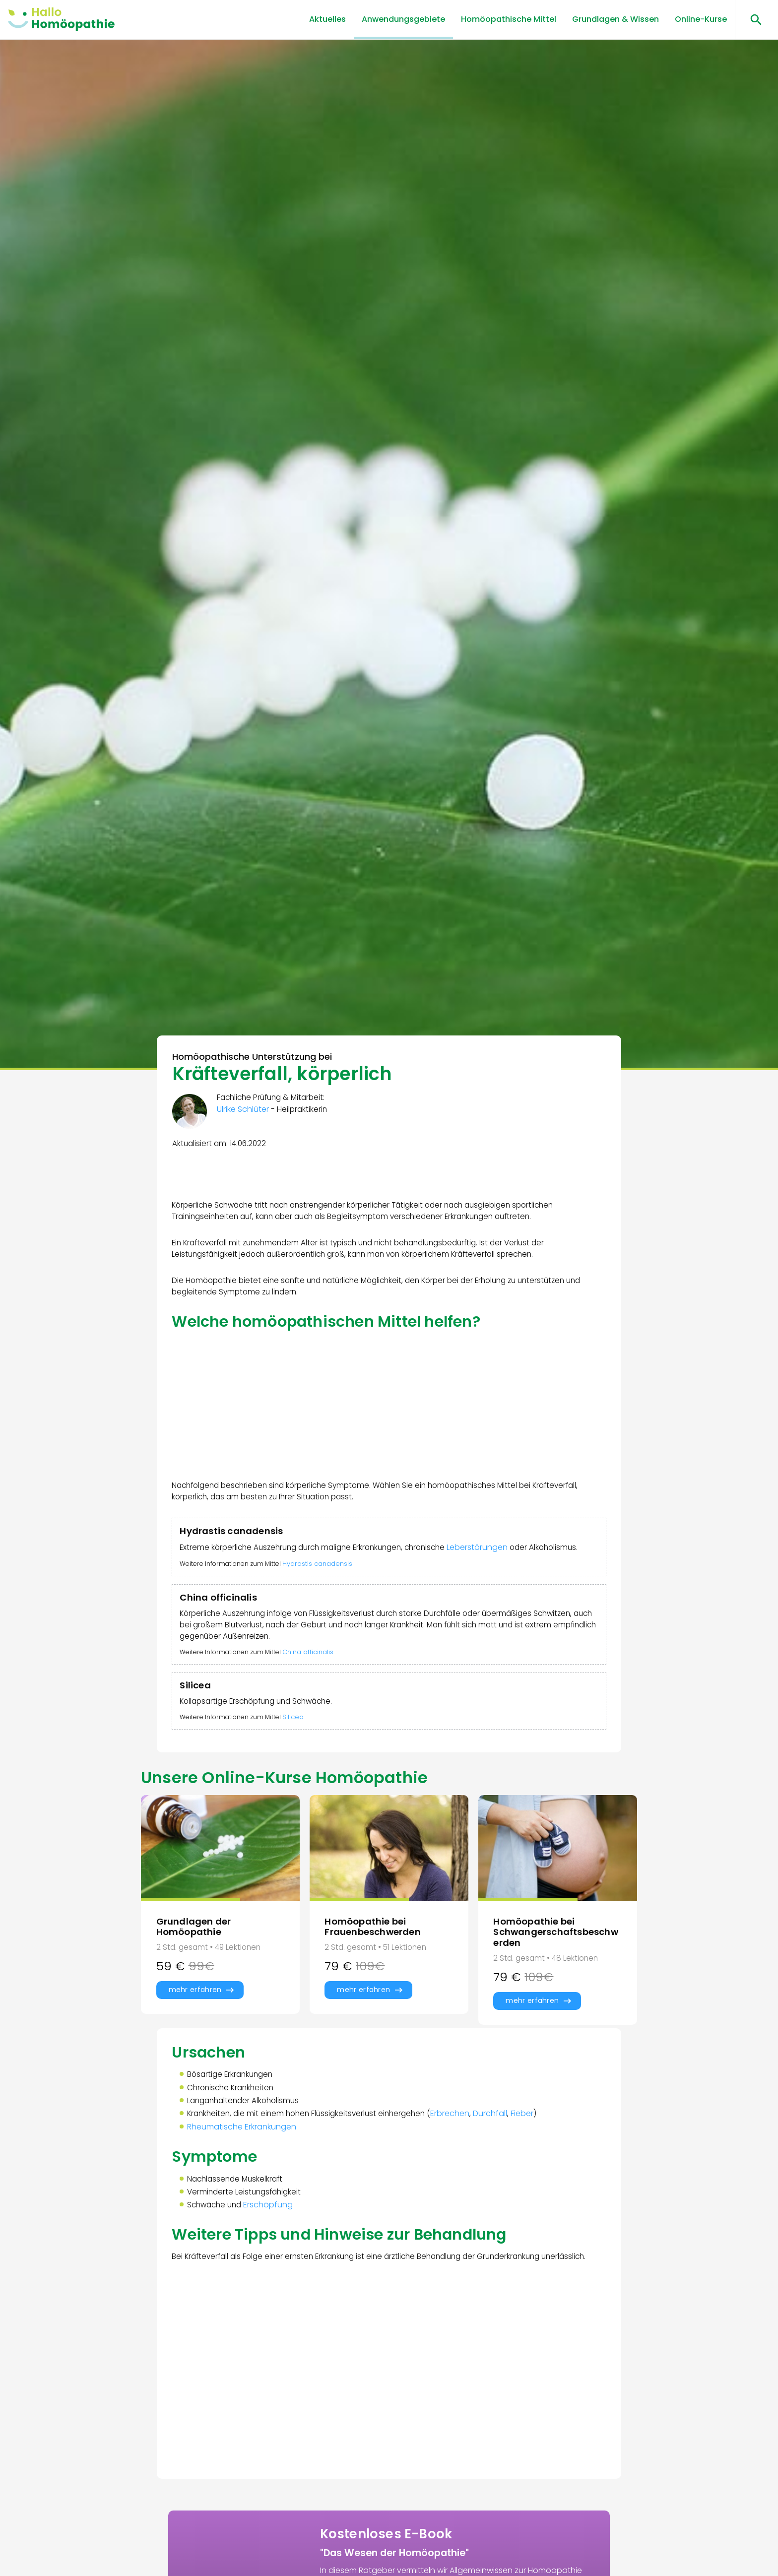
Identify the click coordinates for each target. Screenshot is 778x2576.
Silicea (301, 1750)
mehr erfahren (195, 2029)
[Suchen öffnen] (752, 19)
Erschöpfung (274, 2253)
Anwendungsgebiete (403, 19)
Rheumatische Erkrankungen (243, 2172)
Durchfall (501, 2158)
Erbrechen (461, 2158)
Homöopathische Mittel (508, 19)
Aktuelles (327, 19)
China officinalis (315, 1682)
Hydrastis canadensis (325, 1589)
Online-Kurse (701, 19)
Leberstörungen (493, 1559)
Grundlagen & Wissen (615, 19)
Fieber (533, 2158)
